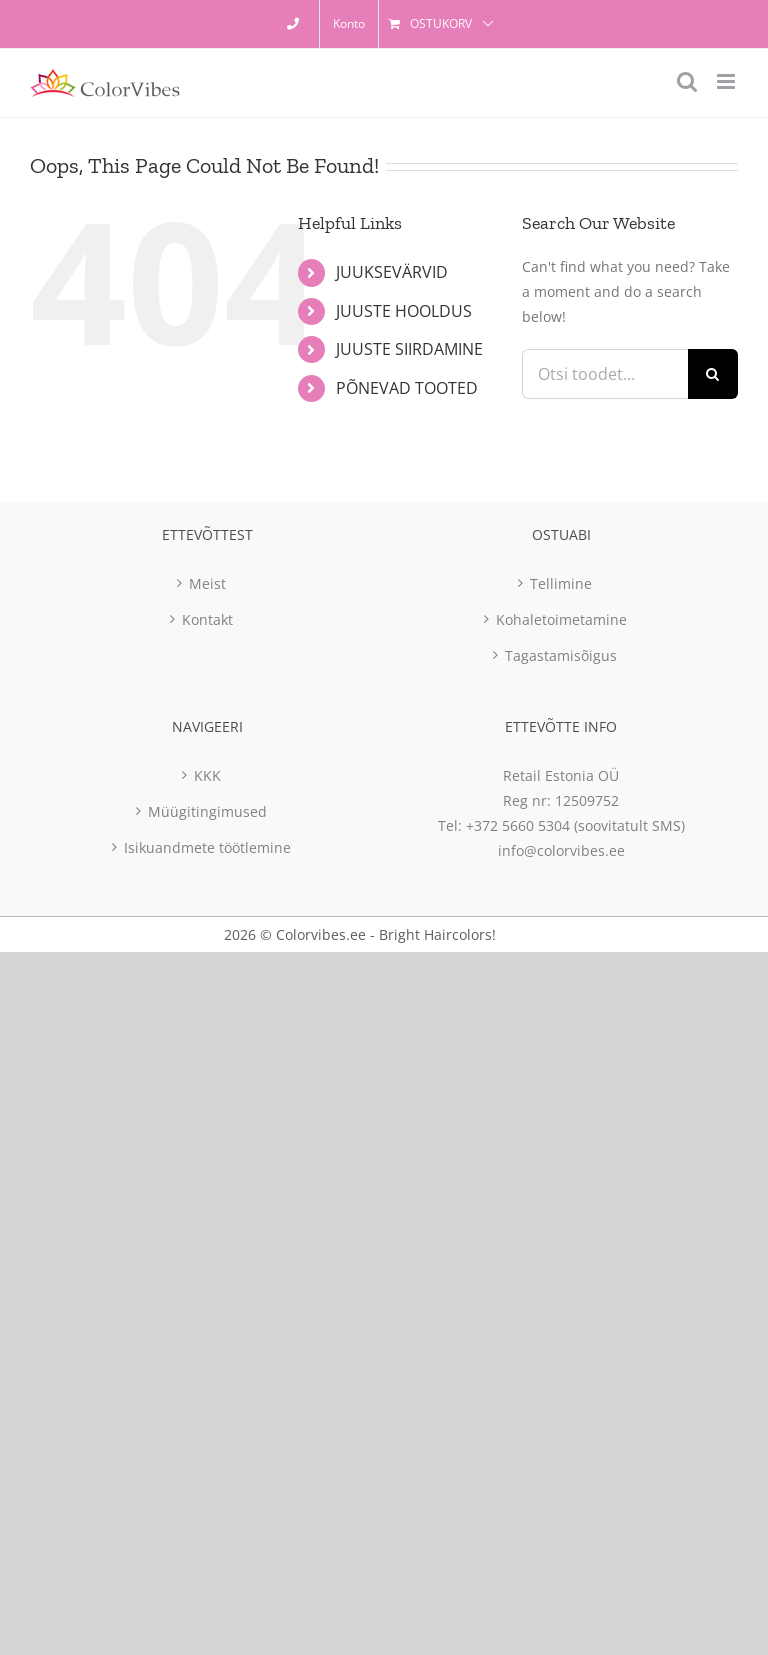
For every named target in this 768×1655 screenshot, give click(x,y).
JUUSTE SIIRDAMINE (409, 349)
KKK (207, 775)
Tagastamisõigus (561, 655)
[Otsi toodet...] (605, 374)
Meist (207, 583)
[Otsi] (713, 374)
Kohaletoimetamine (561, 619)
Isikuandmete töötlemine (207, 847)
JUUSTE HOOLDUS (404, 311)
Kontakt (207, 619)
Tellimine (561, 583)
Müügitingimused (207, 811)
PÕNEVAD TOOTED (407, 388)
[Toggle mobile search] (687, 81)
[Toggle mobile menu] (727, 81)
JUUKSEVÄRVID (392, 272)
